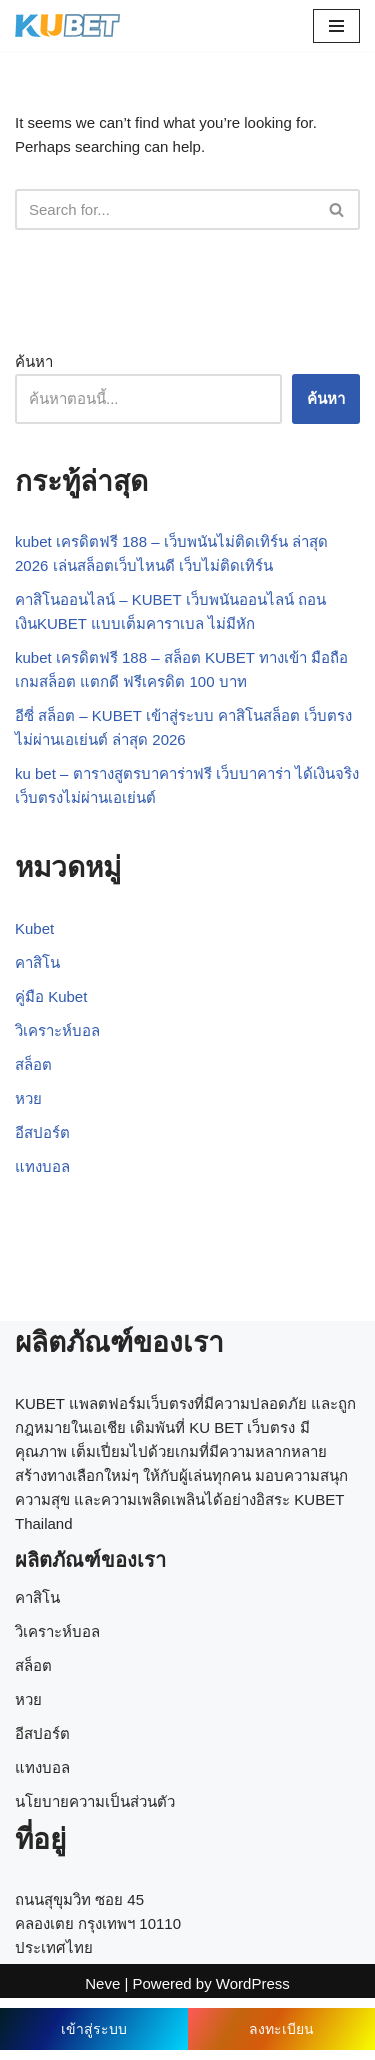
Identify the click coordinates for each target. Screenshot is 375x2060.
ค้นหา (34, 361)
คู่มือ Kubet (51, 996)
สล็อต (33, 1064)
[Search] (165, 209)
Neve (102, 1983)
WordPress (253, 1983)
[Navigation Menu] (336, 26)
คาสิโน (37, 962)
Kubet (34, 928)
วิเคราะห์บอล (57, 1030)
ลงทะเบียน (281, 2029)
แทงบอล (42, 1166)
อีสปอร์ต (42, 1132)
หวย (28, 1098)
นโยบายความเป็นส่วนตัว (95, 1801)
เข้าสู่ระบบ (94, 2029)
